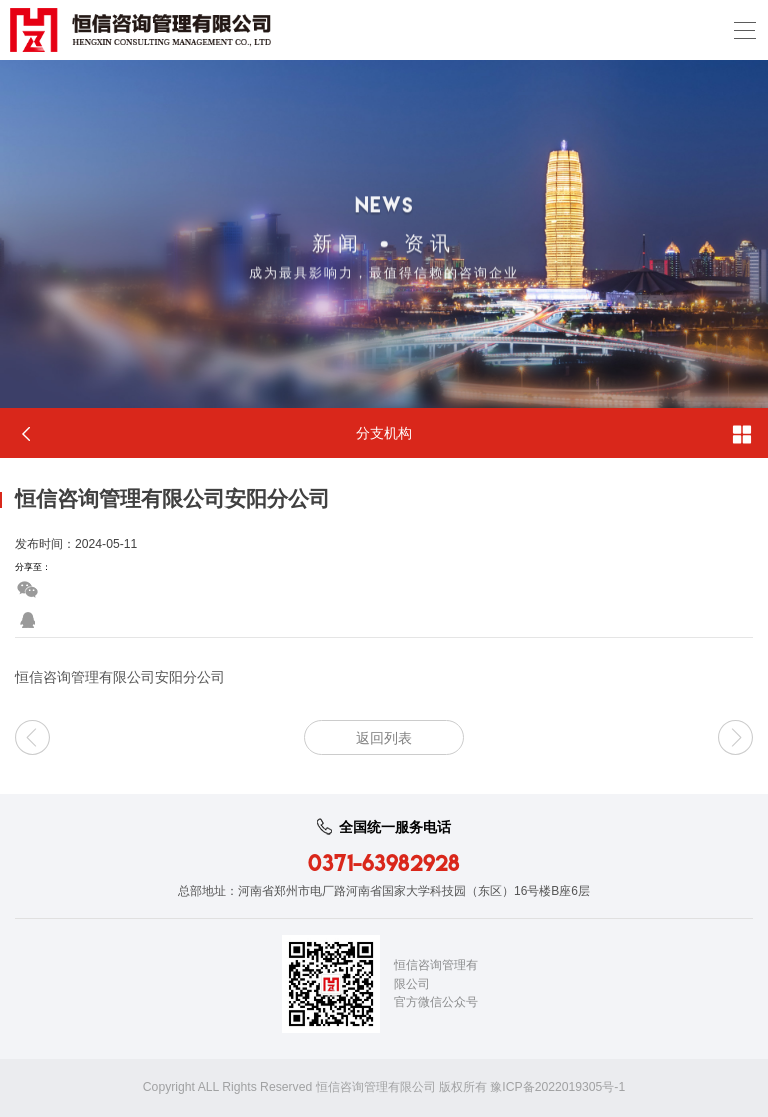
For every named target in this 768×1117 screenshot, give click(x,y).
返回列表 (384, 738)
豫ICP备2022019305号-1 (557, 1087)
